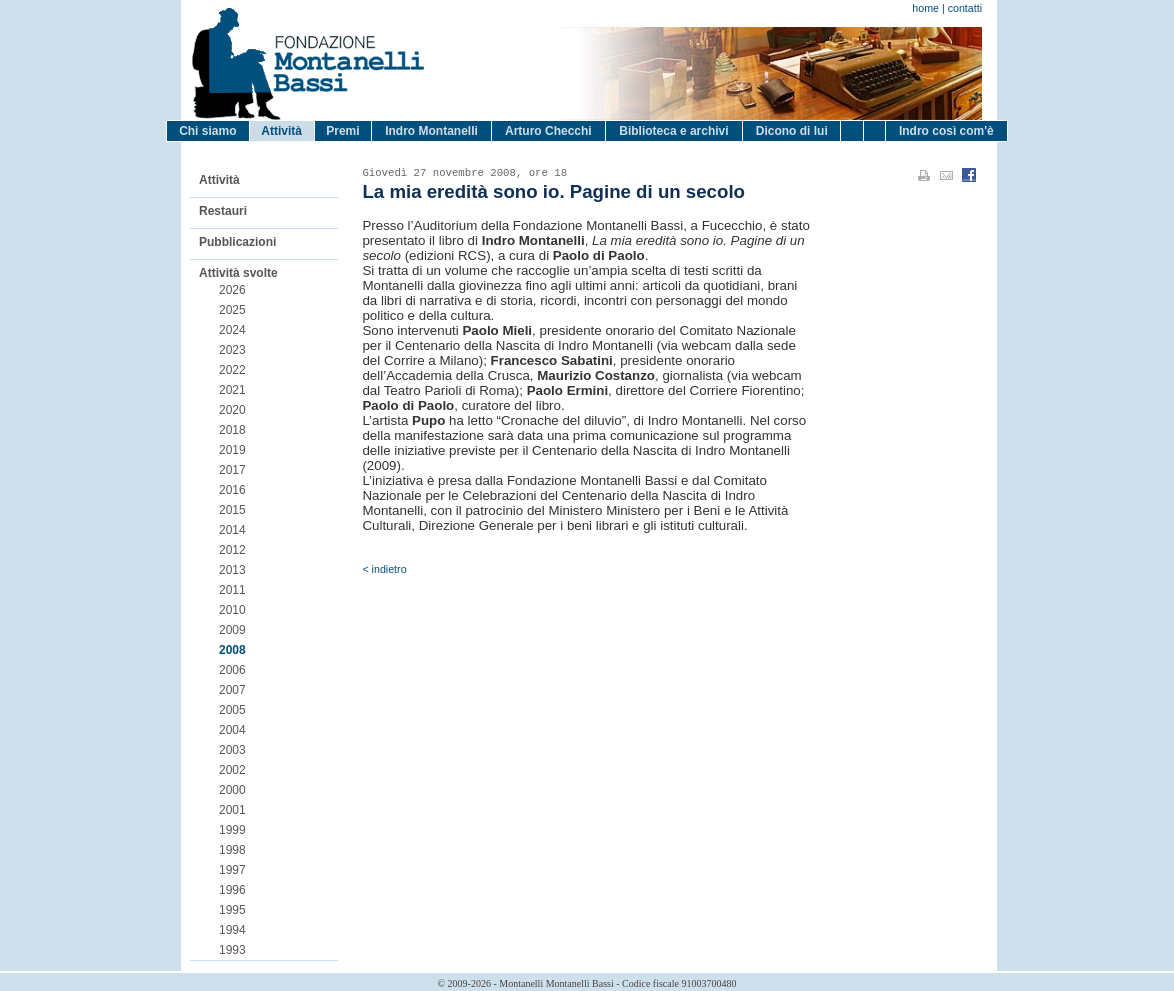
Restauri (223, 211)
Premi (342, 131)
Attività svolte (238, 273)
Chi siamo (207, 131)
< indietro (384, 569)
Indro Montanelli (431, 131)
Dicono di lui (792, 131)
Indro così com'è (946, 131)
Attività (281, 131)
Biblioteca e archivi (673, 131)
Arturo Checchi (548, 131)
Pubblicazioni (237, 242)
